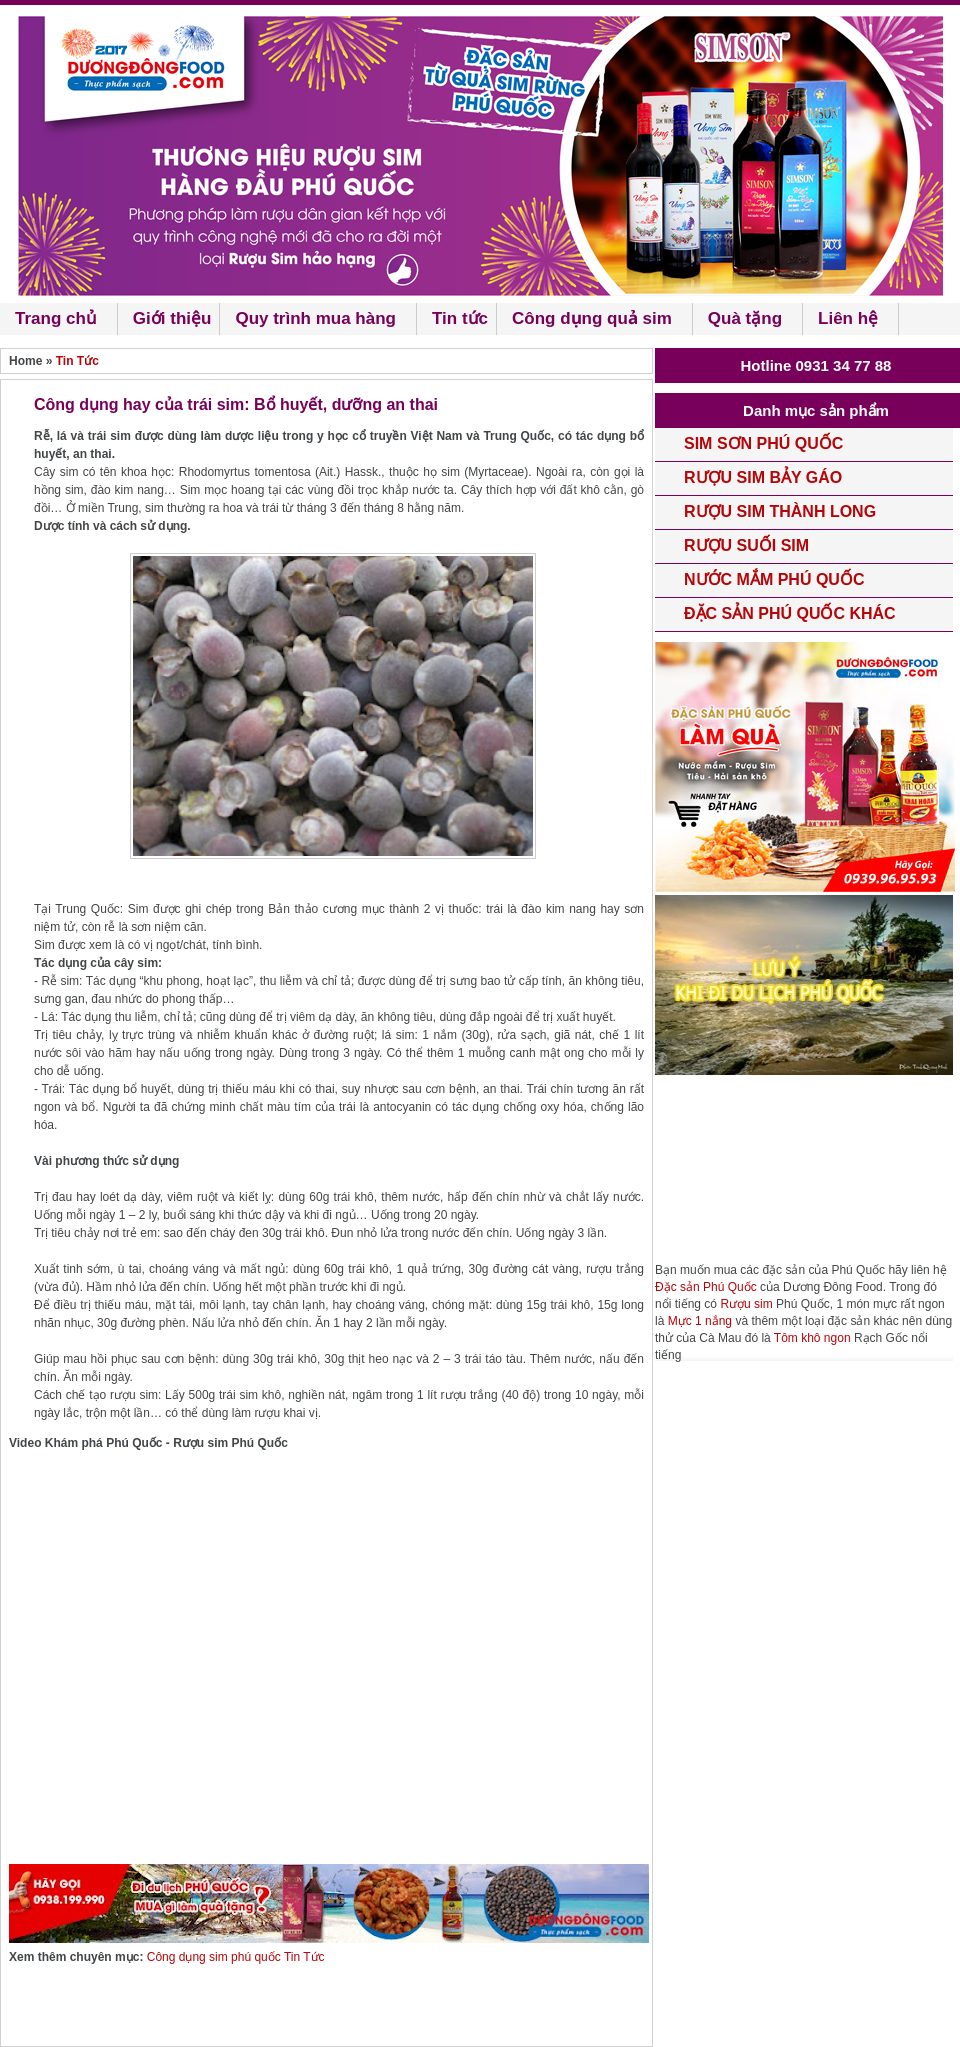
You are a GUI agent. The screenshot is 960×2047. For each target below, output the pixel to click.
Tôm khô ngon (812, 1338)
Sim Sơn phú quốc (763, 443)
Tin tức (460, 318)
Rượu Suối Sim (746, 545)
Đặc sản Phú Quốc (706, 1287)
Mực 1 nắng (700, 1321)
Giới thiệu (172, 318)
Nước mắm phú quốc (774, 579)
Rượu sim (746, 1304)
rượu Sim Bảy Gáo (763, 477)
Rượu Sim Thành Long (780, 511)
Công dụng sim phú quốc (215, 1957)
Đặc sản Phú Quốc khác (790, 613)
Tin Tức (77, 361)
